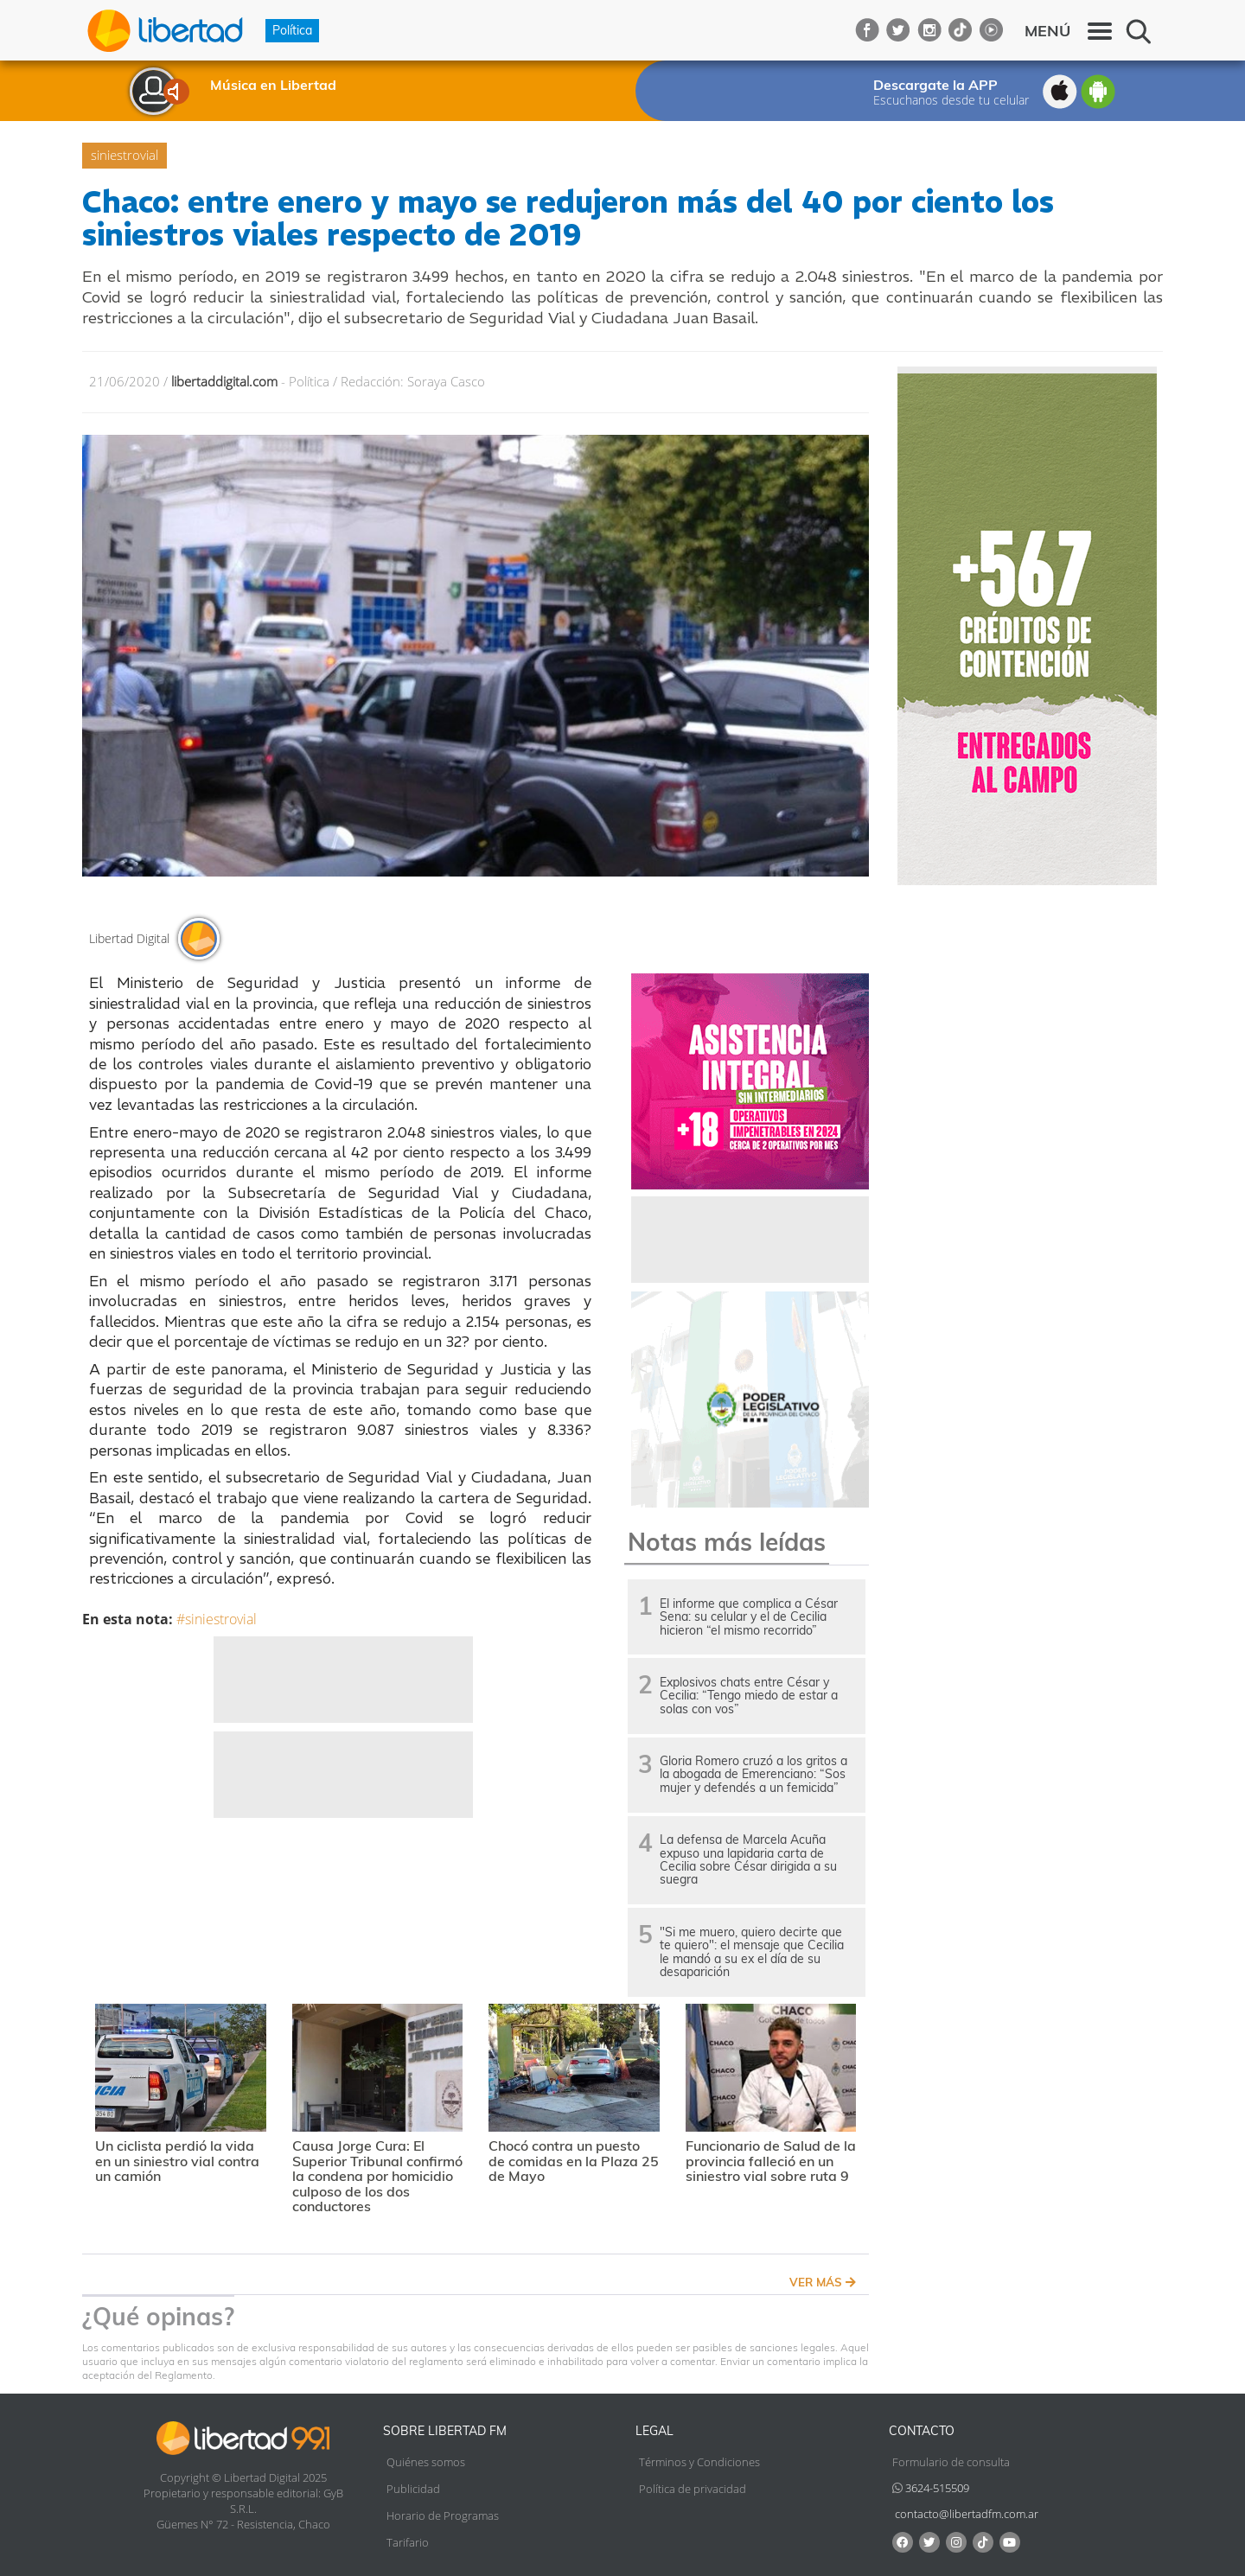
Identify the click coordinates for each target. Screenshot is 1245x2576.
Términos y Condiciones (699, 2462)
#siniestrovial (216, 1619)
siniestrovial (124, 154)
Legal (654, 2431)
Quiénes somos (425, 2462)
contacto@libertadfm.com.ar (966, 2514)
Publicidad (413, 2488)
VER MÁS (822, 2282)
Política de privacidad (692, 2488)
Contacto (921, 2431)
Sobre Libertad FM (445, 2431)
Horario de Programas (442, 2515)
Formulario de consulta (951, 2462)
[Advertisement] (343, 1679)
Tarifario (407, 2542)
